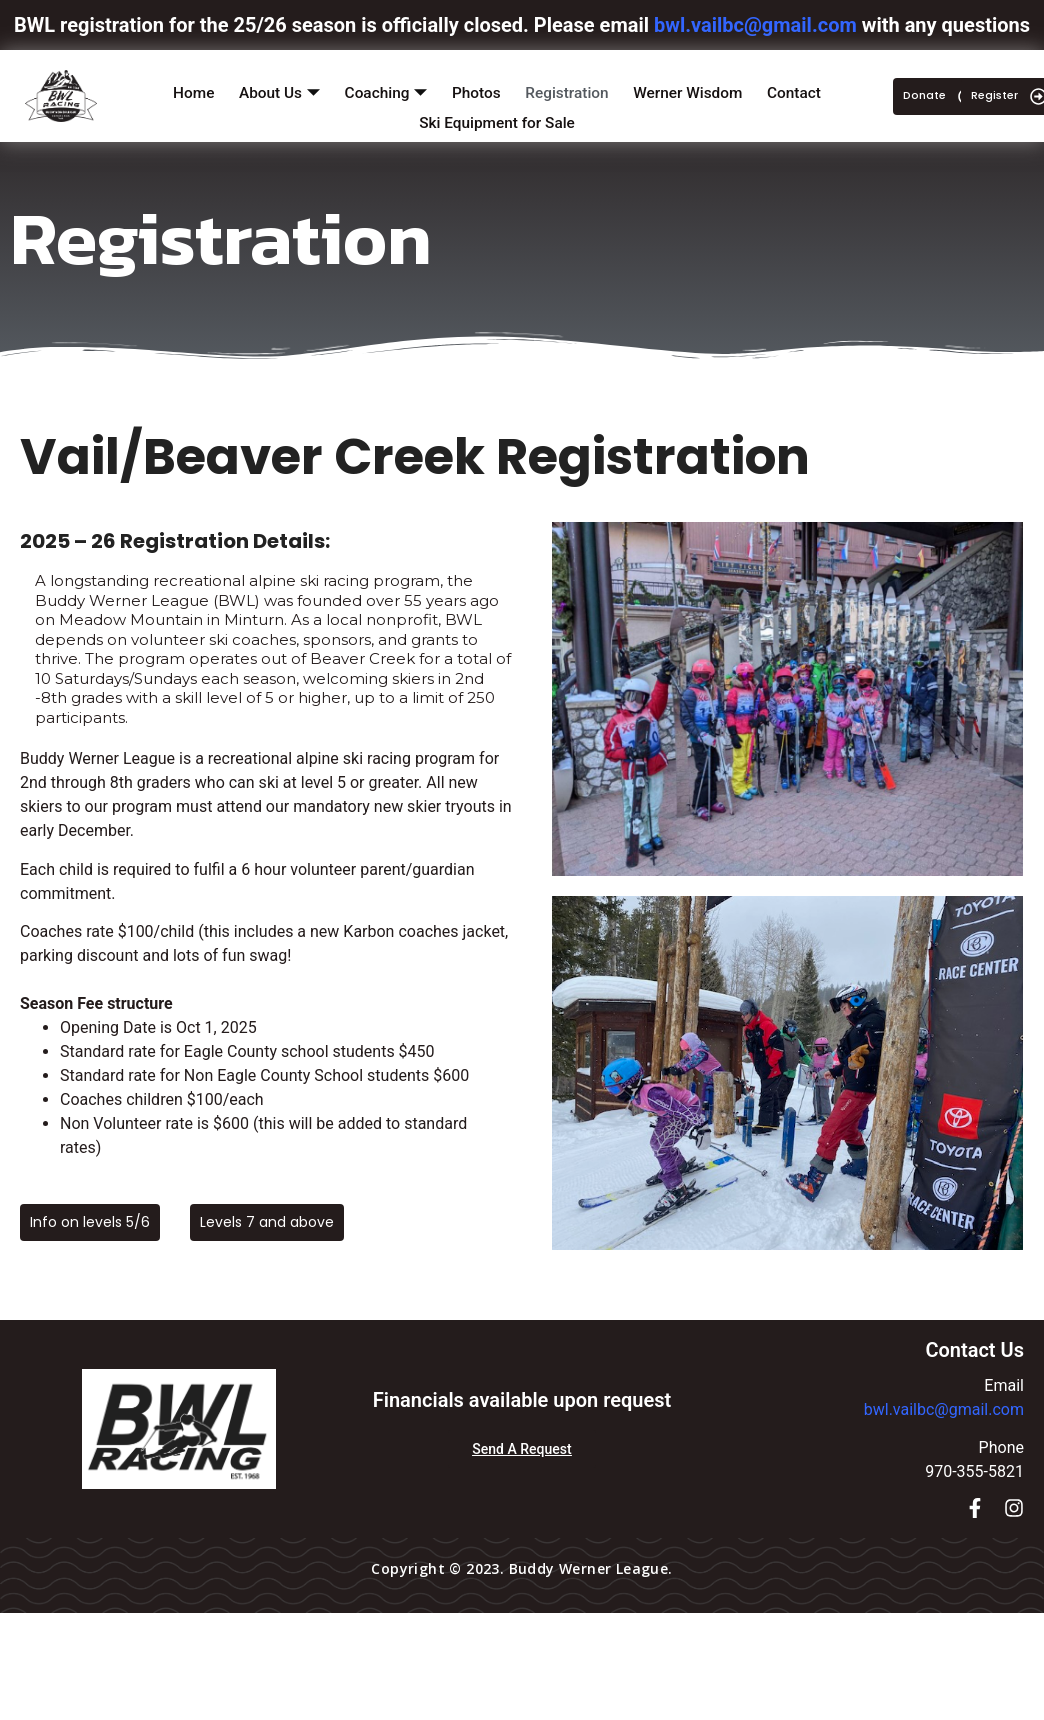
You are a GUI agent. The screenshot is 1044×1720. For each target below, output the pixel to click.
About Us (273, 90)
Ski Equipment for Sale (497, 111)
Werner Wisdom (695, 89)
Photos (477, 89)
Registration (571, 89)
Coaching (382, 90)
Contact (805, 89)
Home (183, 89)
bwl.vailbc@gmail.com (944, 1409)
